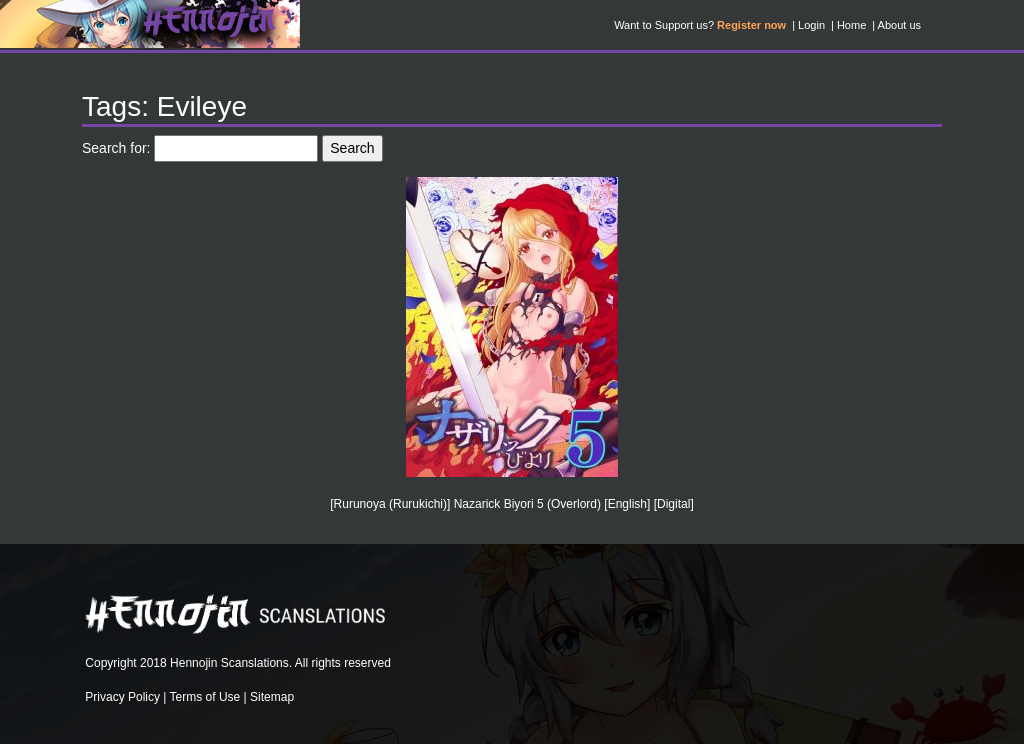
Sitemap (272, 697)
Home (851, 25)
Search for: (116, 148)
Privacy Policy (122, 697)
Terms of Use (205, 697)
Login (811, 25)
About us (899, 25)
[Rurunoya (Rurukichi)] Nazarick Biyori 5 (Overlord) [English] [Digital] (511, 504)
